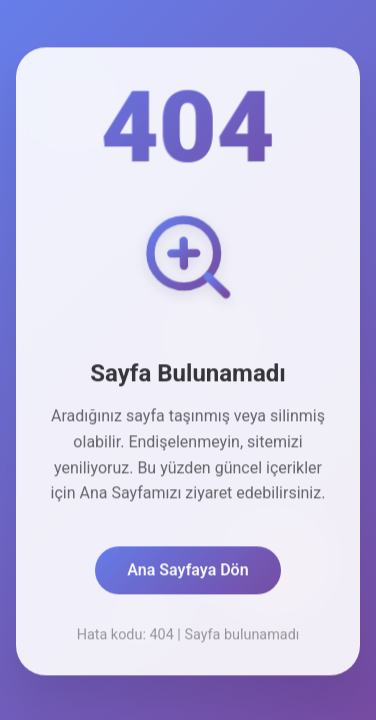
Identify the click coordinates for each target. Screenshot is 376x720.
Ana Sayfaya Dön (187, 571)
